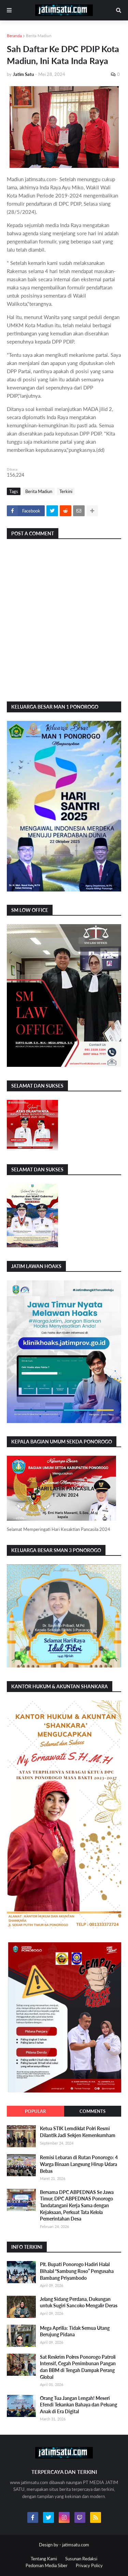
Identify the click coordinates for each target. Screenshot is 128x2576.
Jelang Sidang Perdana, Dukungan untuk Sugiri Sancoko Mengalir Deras (78, 2302)
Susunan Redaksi (81, 2558)
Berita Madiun (39, 35)
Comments (92, 2111)
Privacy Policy (89, 2565)
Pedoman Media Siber (47, 2565)
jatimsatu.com (75, 2544)
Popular (35, 2111)
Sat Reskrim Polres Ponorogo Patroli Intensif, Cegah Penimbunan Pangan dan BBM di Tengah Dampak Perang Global (78, 2367)
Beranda (14, 35)
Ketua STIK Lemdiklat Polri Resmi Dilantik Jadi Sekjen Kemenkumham (77, 2131)
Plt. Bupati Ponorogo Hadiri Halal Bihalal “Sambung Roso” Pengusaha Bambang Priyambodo (77, 2270)
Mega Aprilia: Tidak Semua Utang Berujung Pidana (75, 2331)
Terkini (65, 491)
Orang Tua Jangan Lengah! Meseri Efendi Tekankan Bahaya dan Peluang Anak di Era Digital (78, 2404)
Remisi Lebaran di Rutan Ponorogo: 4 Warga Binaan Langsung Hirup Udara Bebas (79, 2164)
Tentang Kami (44, 2558)
